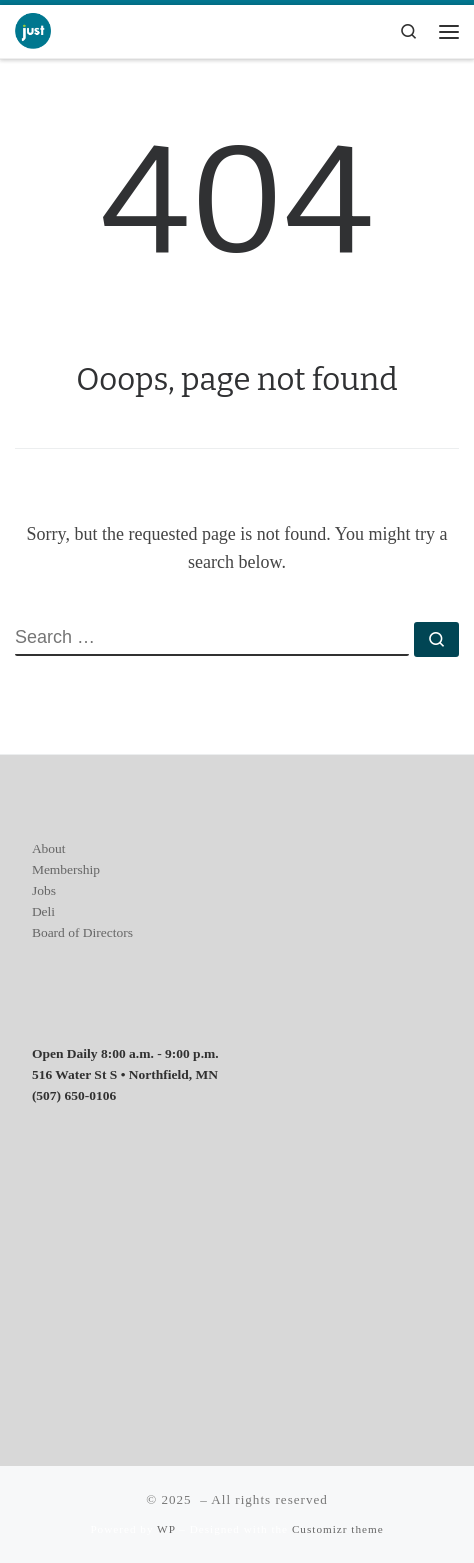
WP (166, 1529)
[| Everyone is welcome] (33, 29)
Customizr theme (338, 1529)
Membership (66, 869)
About (49, 848)
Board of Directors (82, 932)
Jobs (44, 890)
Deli (43, 911)
